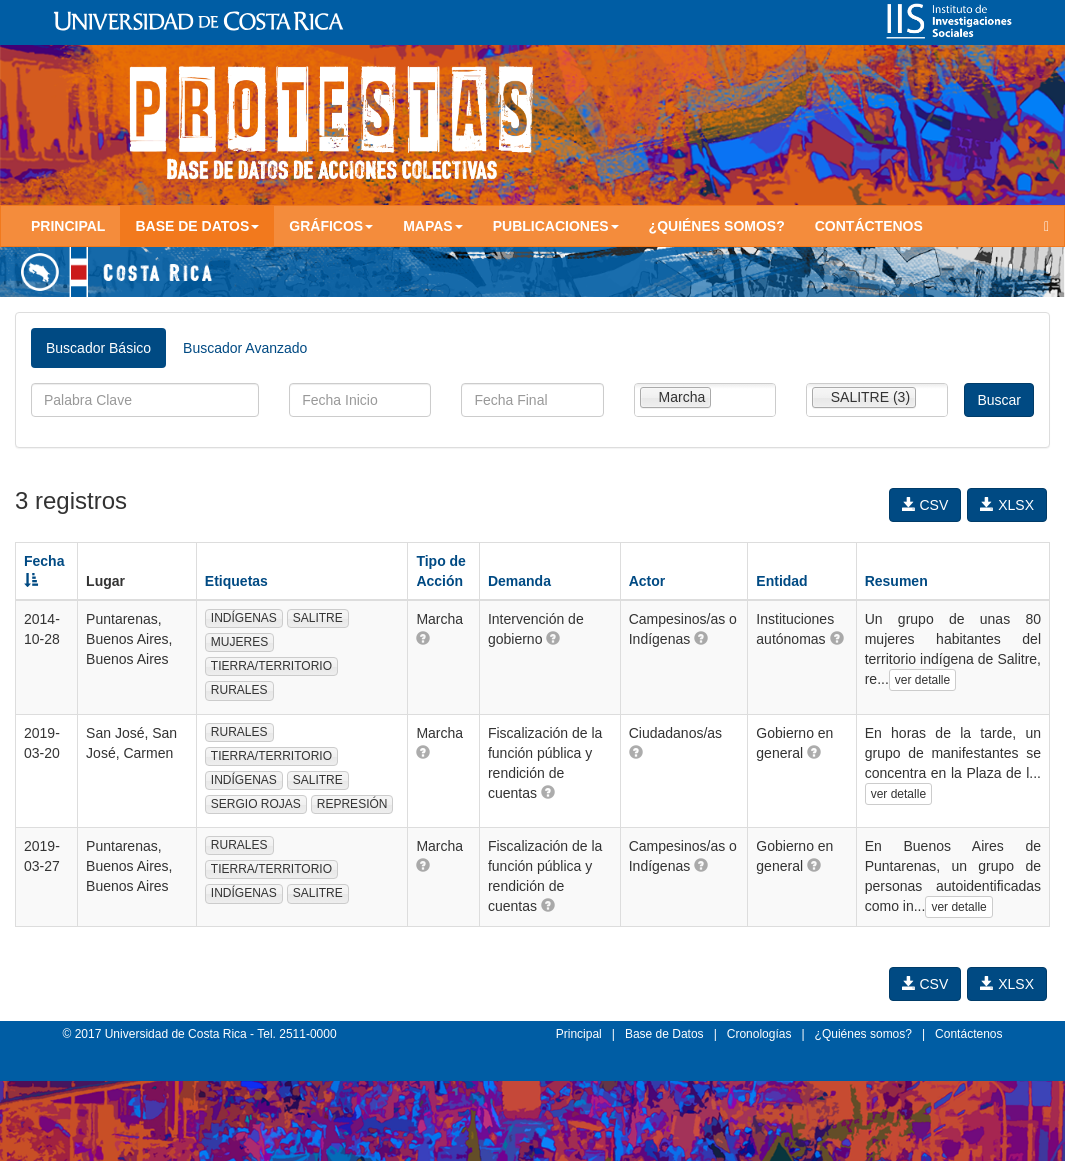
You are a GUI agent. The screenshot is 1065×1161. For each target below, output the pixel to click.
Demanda (519, 581)
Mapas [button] (433, 226)
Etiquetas (236, 581)
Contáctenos (869, 226)
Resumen (896, 581)
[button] (423, 638)
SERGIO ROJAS (256, 804)
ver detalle (922, 680)
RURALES (239, 690)
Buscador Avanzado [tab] (245, 348)
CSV (925, 505)
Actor (647, 581)
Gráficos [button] (331, 226)
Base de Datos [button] (197, 226)
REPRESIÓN (352, 804)
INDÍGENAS (244, 618)
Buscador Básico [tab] (98, 348)
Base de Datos (664, 1034)
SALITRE (318, 618)
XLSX (1007, 505)
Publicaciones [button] (556, 226)
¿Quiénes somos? (717, 226)
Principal (68, 226)
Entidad (781, 581)
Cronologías (759, 1034)
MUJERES (239, 642)
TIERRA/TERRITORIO (271, 666)
